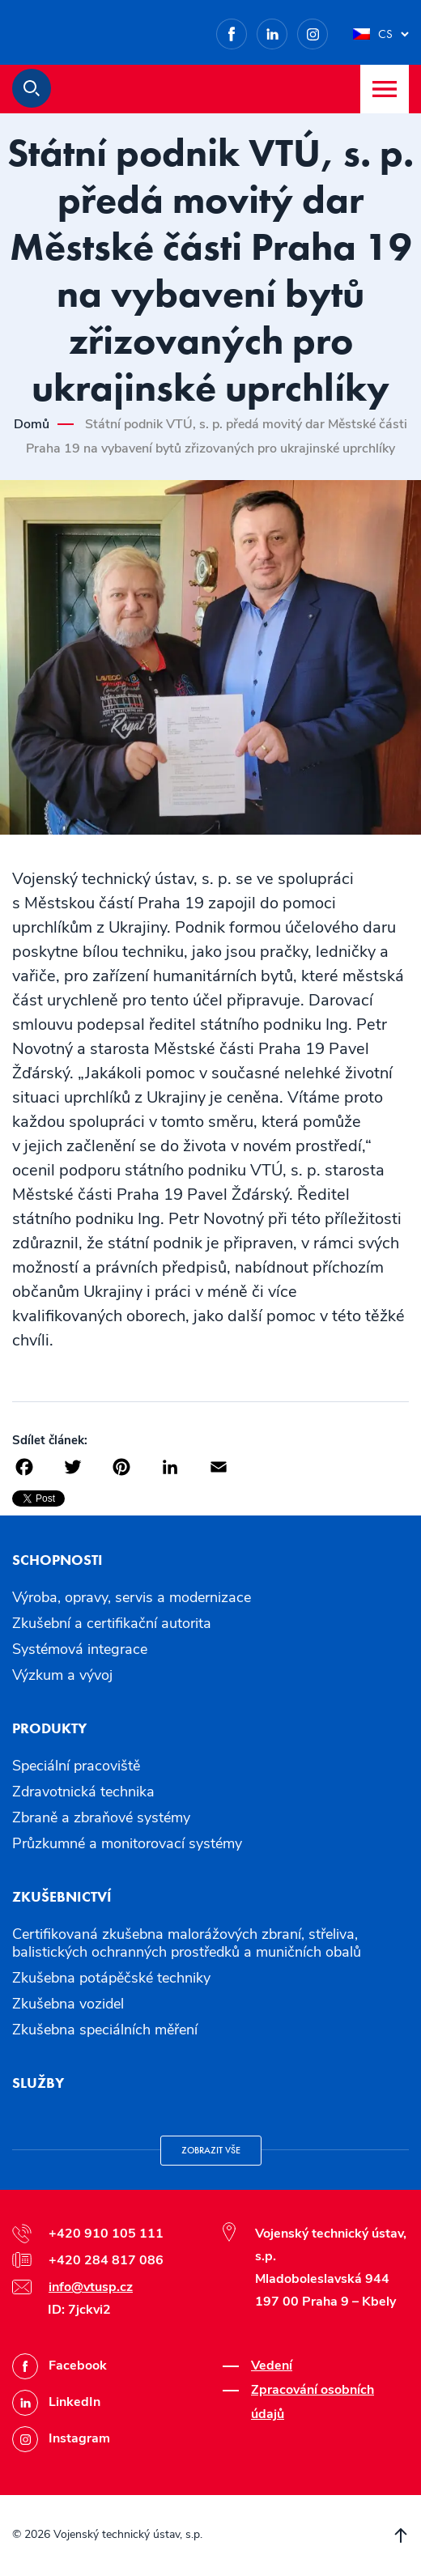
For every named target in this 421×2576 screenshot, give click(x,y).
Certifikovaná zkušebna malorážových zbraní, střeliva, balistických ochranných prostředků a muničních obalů (186, 1943)
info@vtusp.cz (91, 2287)
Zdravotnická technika (83, 1791)
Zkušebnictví (62, 1896)
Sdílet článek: (49, 1440)
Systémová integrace (79, 1649)
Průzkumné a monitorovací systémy (127, 1843)
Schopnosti (57, 1559)
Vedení (271, 2365)
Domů (31, 424)
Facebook (246, 31)
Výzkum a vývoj (62, 1675)
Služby (38, 2082)
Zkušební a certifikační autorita (111, 1623)
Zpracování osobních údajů (312, 2402)
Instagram (327, 31)
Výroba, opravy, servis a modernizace (131, 1597)
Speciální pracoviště (76, 1766)
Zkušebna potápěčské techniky (111, 1978)
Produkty (49, 1728)
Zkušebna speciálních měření (105, 2029)
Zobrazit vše (210, 2150)
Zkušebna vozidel (68, 2004)
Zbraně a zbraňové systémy (101, 1817)
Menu (384, 89)
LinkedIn (74, 2402)
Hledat (31, 88)
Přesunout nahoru (401, 2535)
